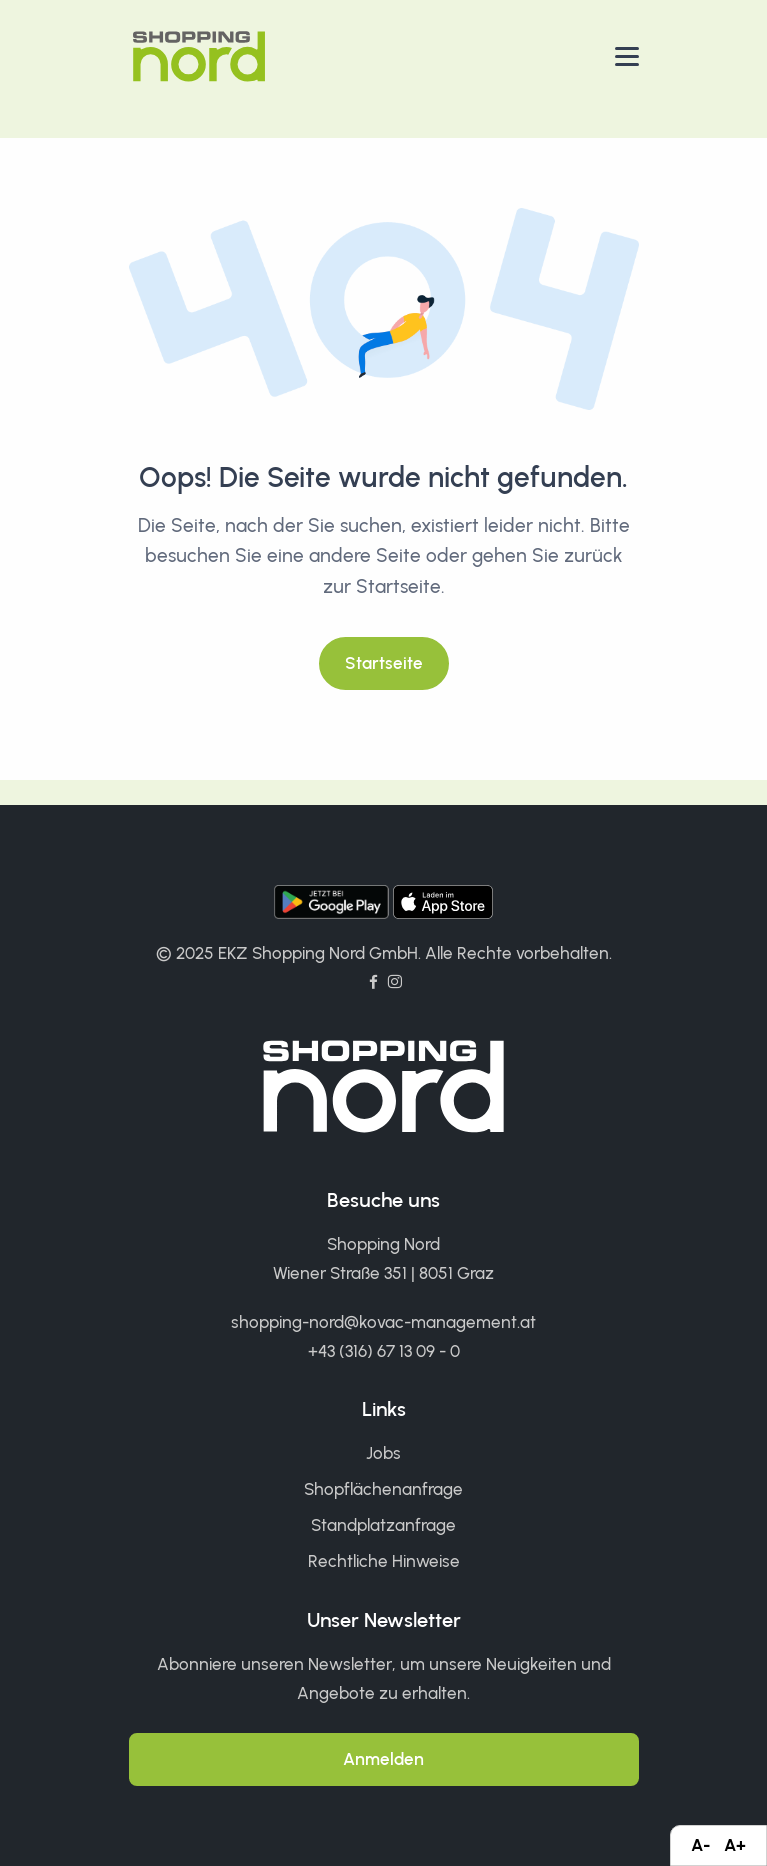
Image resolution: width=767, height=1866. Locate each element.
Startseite (384, 663)
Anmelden (383, 1759)
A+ (735, 1845)
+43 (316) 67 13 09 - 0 (384, 1351)
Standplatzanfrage (383, 1525)
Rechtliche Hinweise (384, 1561)
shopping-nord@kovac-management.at (383, 1322)
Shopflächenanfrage (383, 1489)
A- (700, 1845)
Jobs (383, 1453)
